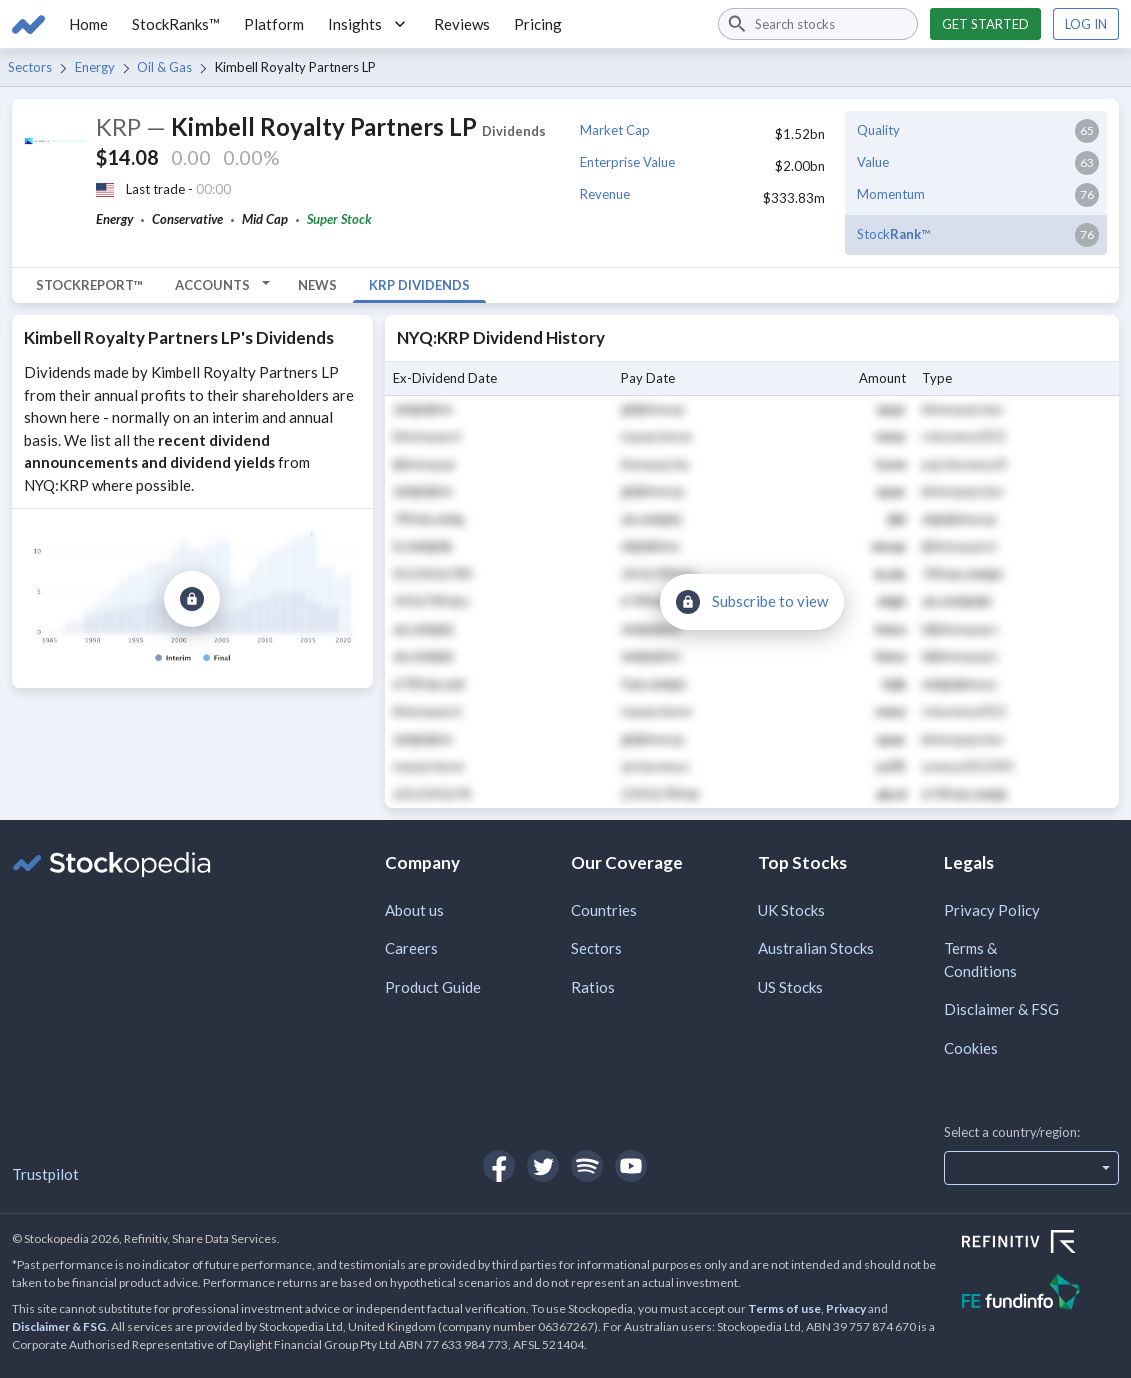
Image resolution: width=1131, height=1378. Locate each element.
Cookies (971, 1048)
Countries (604, 910)
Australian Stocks (816, 948)
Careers (411, 948)
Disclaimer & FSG (1001, 1009)
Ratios (593, 987)
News (317, 285)
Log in (1086, 24)
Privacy (846, 1308)
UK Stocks (791, 910)
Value (873, 162)
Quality (878, 130)
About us (414, 910)
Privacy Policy (992, 910)
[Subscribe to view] (192, 599)
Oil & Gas (164, 67)
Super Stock (339, 219)
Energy (95, 67)
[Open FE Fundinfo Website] (1040, 1294)
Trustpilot (45, 1174)
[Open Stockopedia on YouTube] (631, 1166)
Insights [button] (369, 24)
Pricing (538, 24)
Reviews (462, 24)
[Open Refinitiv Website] (1040, 1244)
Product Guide (433, 987)
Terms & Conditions (980, 959)
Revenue (605, 194)
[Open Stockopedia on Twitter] (543, 1166)
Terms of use (784, 1308)
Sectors (30, 67)
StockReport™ (89, 285)
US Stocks (790, 987)
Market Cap (615, 130)
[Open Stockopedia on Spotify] (587, 1166)
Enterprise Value (627, 162)
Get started (985, 24)
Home (88, 24)
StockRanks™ (176, 24)
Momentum (891, 194)
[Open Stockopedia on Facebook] (499, 1166)
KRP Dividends (419, 285)
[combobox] (818, 24)
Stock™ (893, 234)
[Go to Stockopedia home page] (28, 24)
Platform (274, 24)
